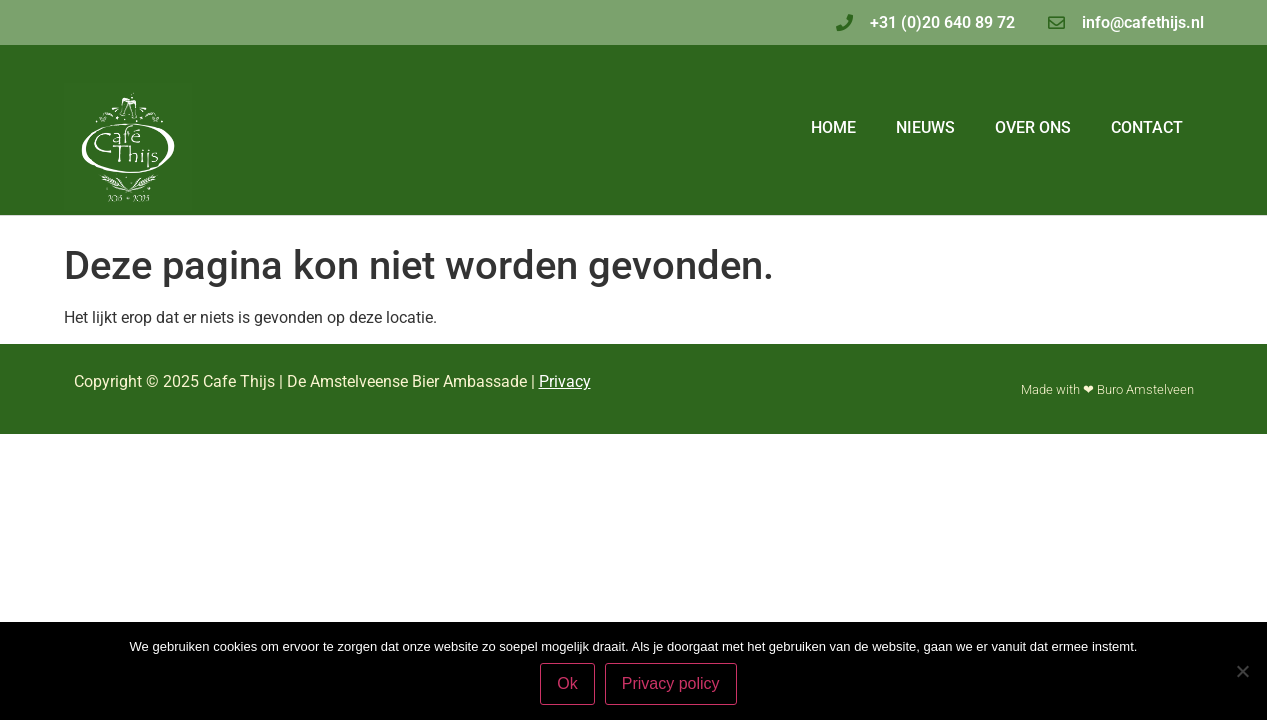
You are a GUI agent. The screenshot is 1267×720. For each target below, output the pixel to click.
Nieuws (925, 127)
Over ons (1033, 127)
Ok (567, 683)
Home (833, 127)
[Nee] (1242, 671)
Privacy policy (671, 683)
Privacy (565, 381)
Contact (1147, 127)
